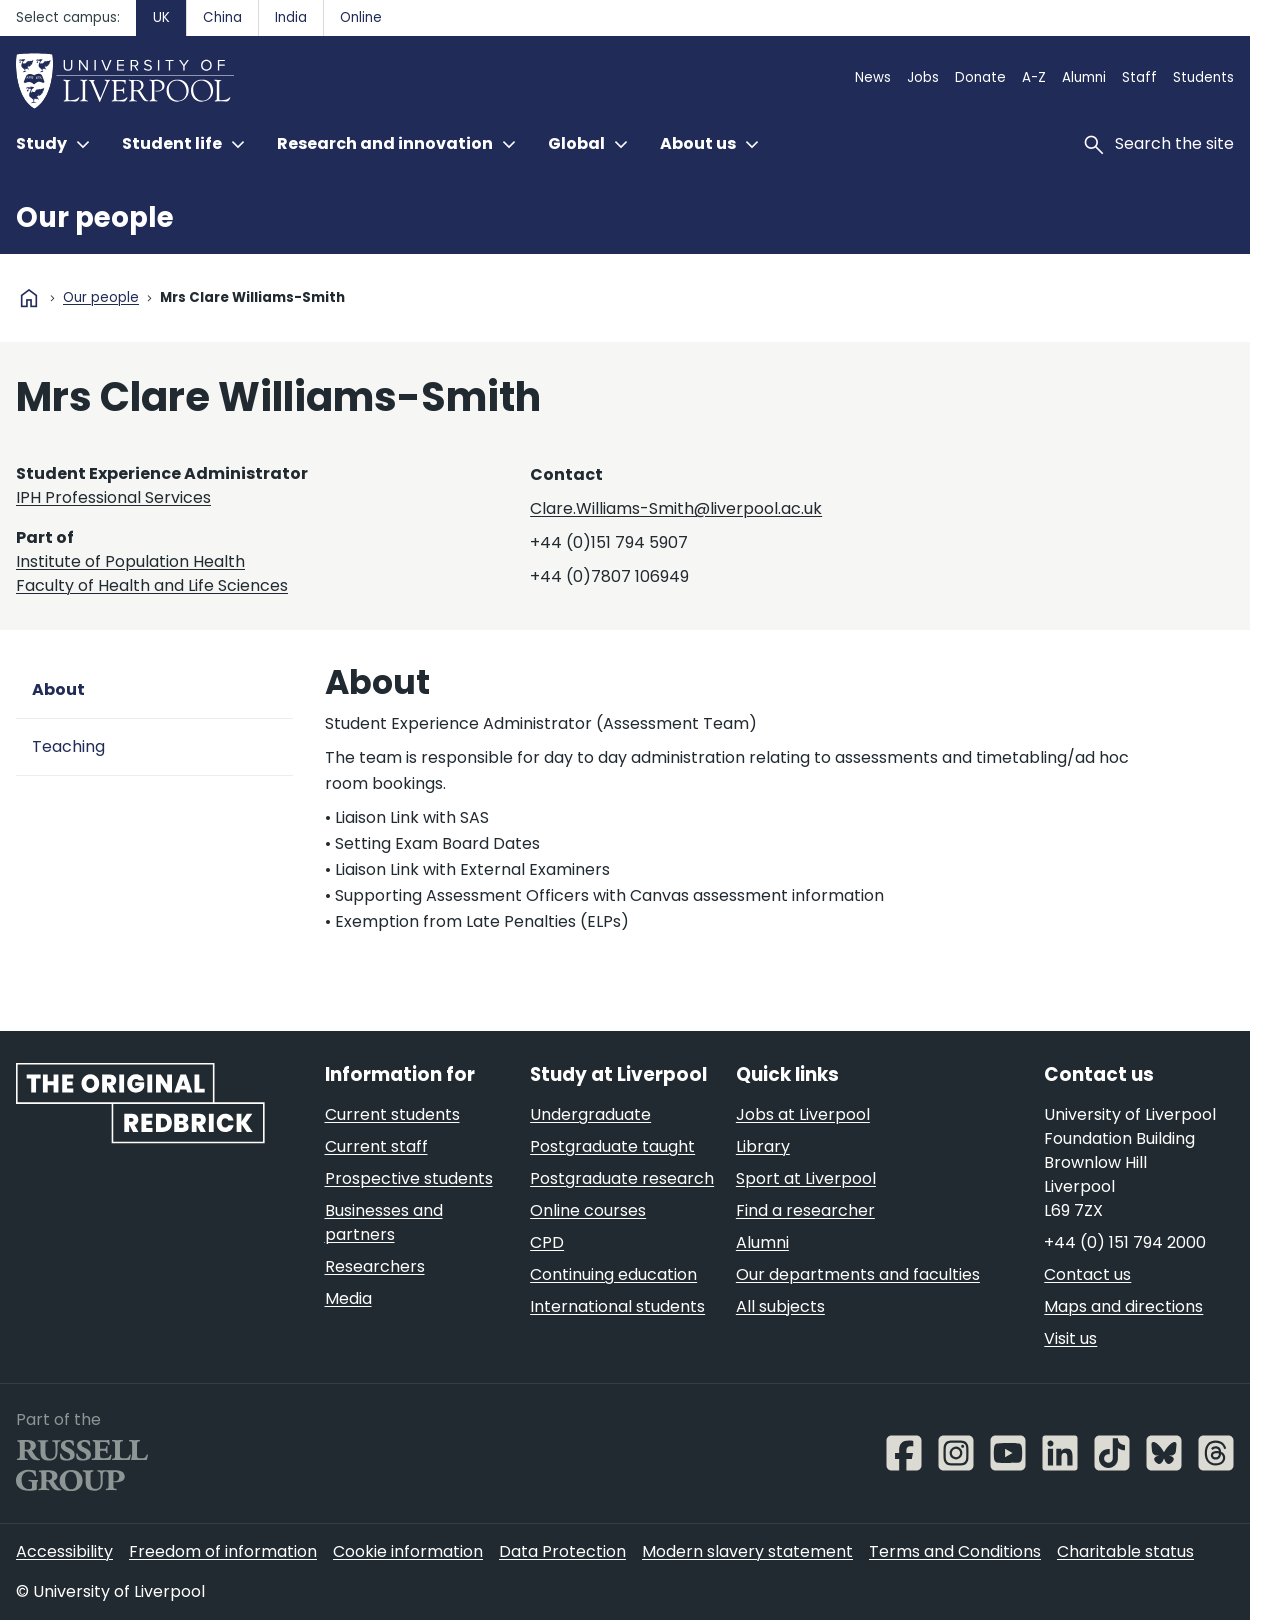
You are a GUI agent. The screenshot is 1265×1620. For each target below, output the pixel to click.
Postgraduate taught (612, 1146)
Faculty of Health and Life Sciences (152, 585)
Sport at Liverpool (806, 1178)
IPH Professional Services (113, 497)
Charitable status (1125, 1551)
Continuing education (613, 1274)
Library (763, 1146)
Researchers (375, 1266)
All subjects (780, 1306)
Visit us (1070, 1338)
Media (348, 1298)
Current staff (376, 1146)
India (291, 17)
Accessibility (64, 1551)
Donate (980, 77)
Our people (95, 217)
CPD (547, 1242)
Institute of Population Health (130, 561)
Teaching (68, 746)
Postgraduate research (622, 1178)
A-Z (1034, 77)
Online (361, 17)
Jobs (923, 77)
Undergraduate (590, 1114)
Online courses (588, 1210)
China (222, 17)
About (58, 689)
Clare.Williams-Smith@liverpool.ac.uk (676, 508)
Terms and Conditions (955, 1551)
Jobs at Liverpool (803, 1114)
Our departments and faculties (858, 1274)
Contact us (1087, 1274)
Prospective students (409, 1178)
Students (1203, 77)
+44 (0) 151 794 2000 (1125, 1242)
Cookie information (408, 1551)
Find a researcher (805, 1210)
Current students (392, 1114)
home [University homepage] (29, 298)
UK (161, 17)
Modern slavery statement (747, 1551)
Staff (1139, 77)
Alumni (1084, 77)
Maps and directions (1123, 1306)
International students (617, 1306)
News (873, 77)
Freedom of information (223, 1551)
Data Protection (562, 1551)
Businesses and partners (384, 1222)
